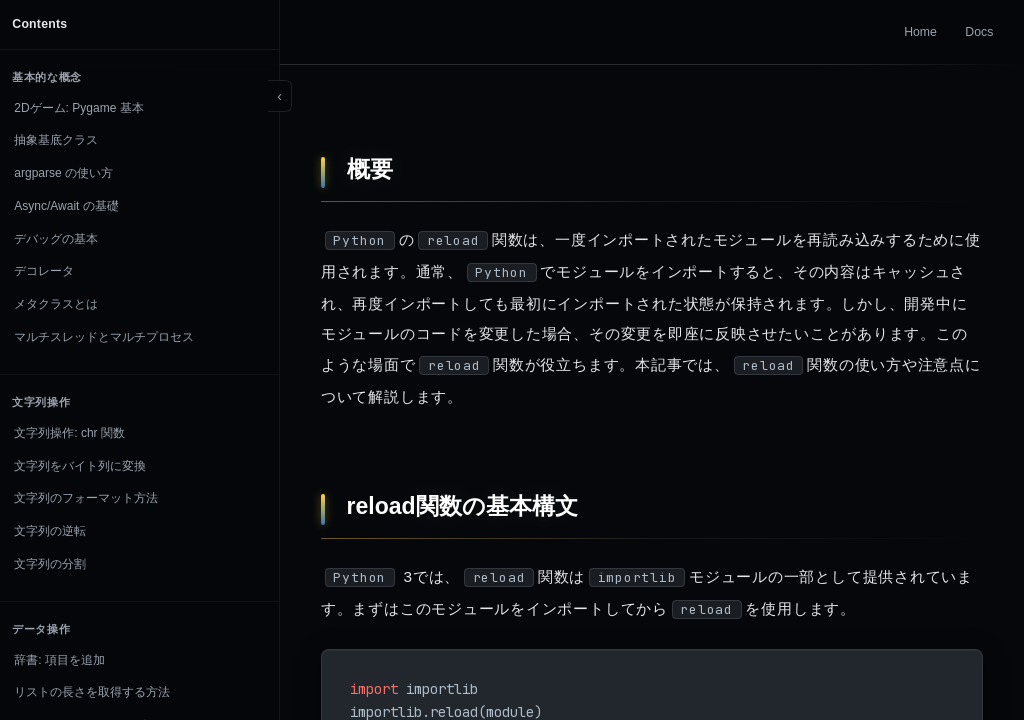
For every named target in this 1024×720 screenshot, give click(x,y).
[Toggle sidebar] (280, 96)
